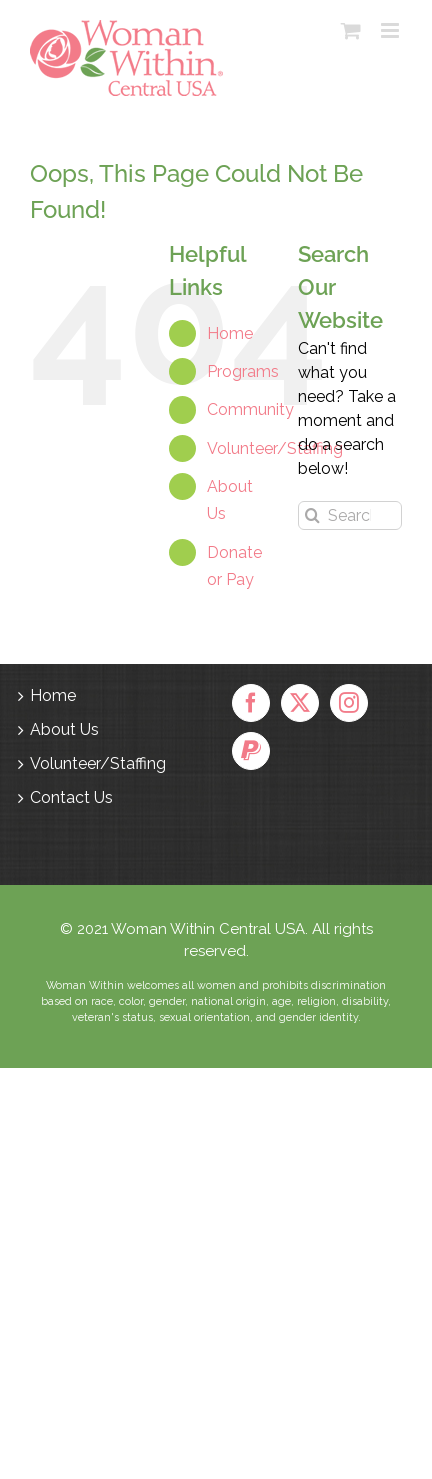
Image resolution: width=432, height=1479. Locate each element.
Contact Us (71, 797)
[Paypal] (251, 751)
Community (250, 409)
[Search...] (350, 515)
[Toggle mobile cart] (351, 30)
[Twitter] (300, 703)
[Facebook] (251, 703)
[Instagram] (349, 703)
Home (230, 333)
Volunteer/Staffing (275, 448)
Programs (243, 371)
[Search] (312, 515)
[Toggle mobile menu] (391, 30)
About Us (64, 729)
